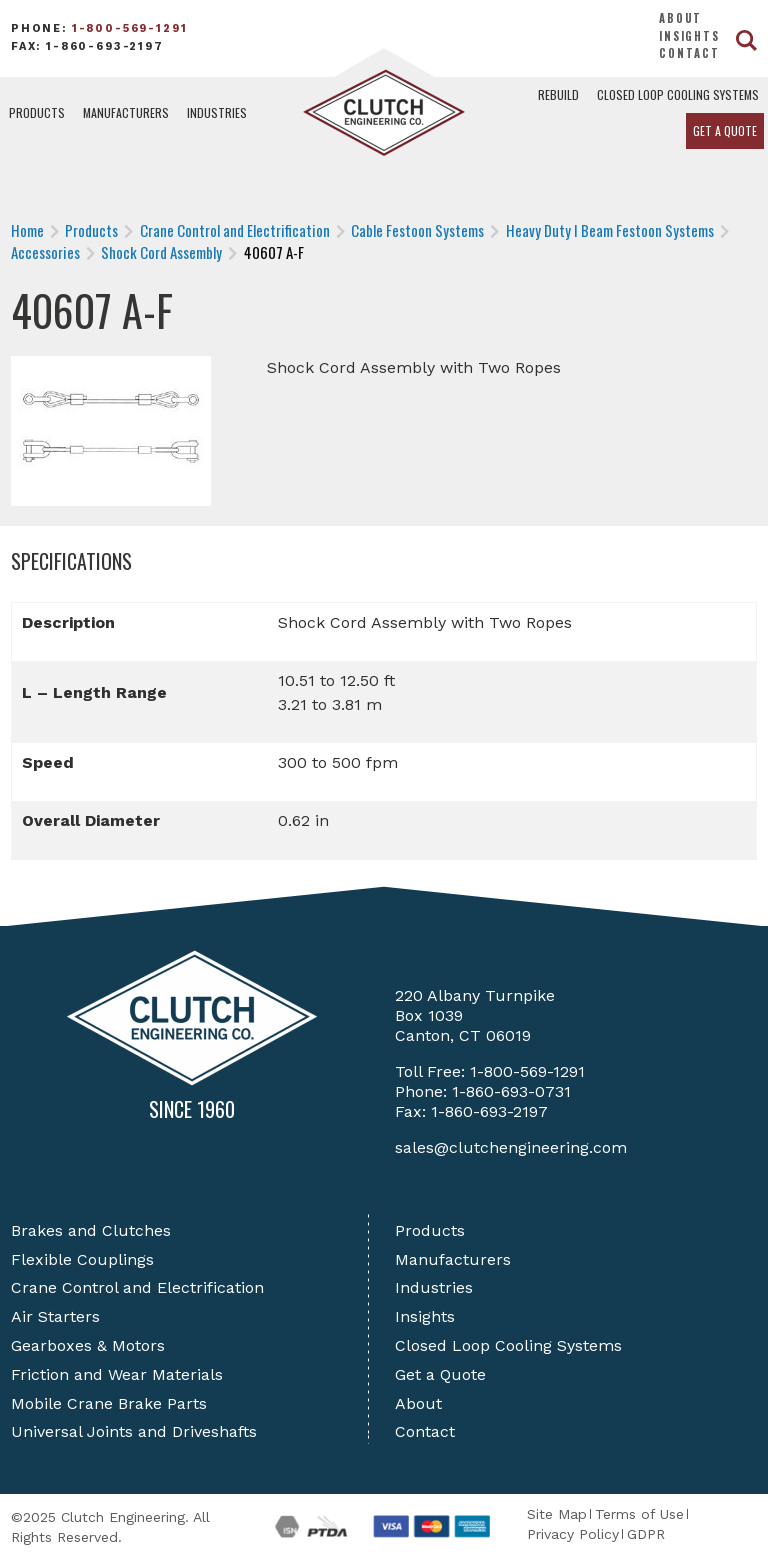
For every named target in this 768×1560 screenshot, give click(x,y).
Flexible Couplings (82, 1259)
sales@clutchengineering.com (511, 1147)
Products (37, 112)
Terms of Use (639, 1514)
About (680, 18)
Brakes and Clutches (91, 1230)
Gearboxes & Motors (88, 1345)
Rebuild (558, 94)
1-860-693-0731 (511, 1091)
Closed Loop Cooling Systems (678, 94)
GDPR (646, 1534)
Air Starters (55, 1316)
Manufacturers (126, 112)
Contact (689, 53)
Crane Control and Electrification (137, 1287)
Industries (217, 112)
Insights (689, 36)
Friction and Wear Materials (117, 1374)
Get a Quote (725, 130)
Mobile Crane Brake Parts (109, 1403)
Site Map (557, 1514)
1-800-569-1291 (130, 28)
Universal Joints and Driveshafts (134, 1431)
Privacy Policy (573, 1534)
